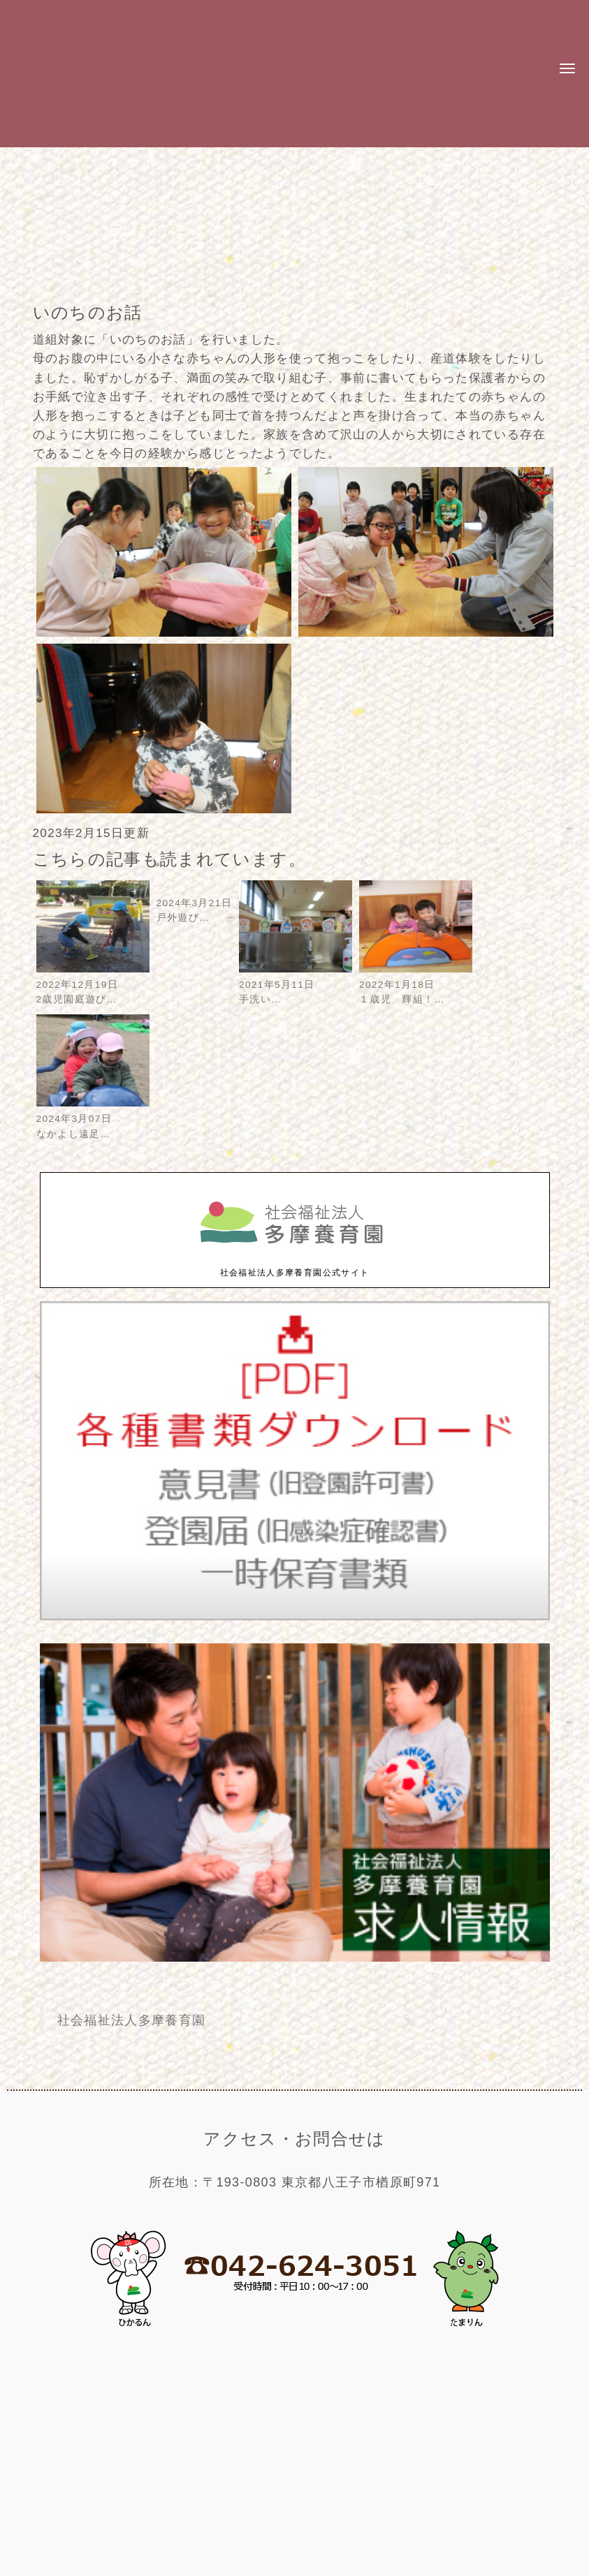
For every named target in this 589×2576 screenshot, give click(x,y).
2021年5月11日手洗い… (295, 984)
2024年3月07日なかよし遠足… (93, 1118)
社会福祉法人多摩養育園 (131, 2020)
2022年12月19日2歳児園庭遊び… (93, 984)
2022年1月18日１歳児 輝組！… (415, 984)
